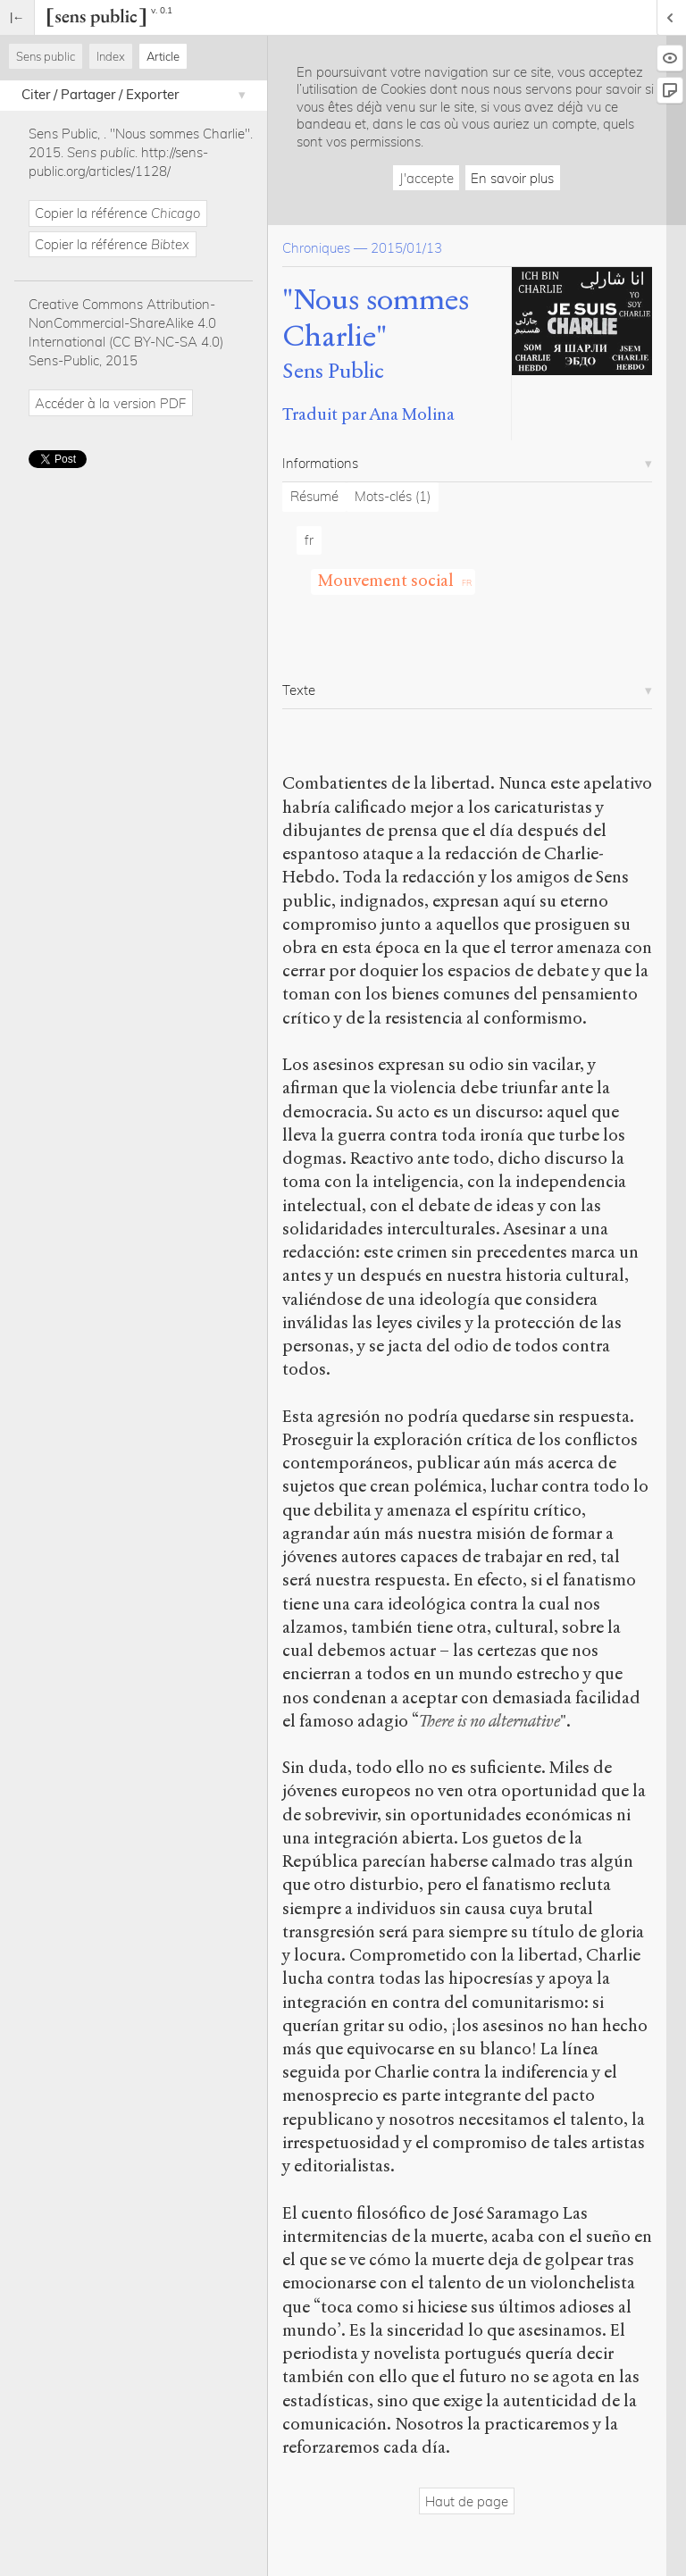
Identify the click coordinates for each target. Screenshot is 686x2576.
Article (163, 56)
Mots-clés (393, 496)
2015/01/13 (406, 247)
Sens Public (333, 371)
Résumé (314, 496)
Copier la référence (117, 213)
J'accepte (426, 178)
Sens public (45, 56)
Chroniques (316, 247)
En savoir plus (512, 178)
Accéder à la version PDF (110, 403)
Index (110, 56)
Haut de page (466, 2501)
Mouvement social (386, 580)
